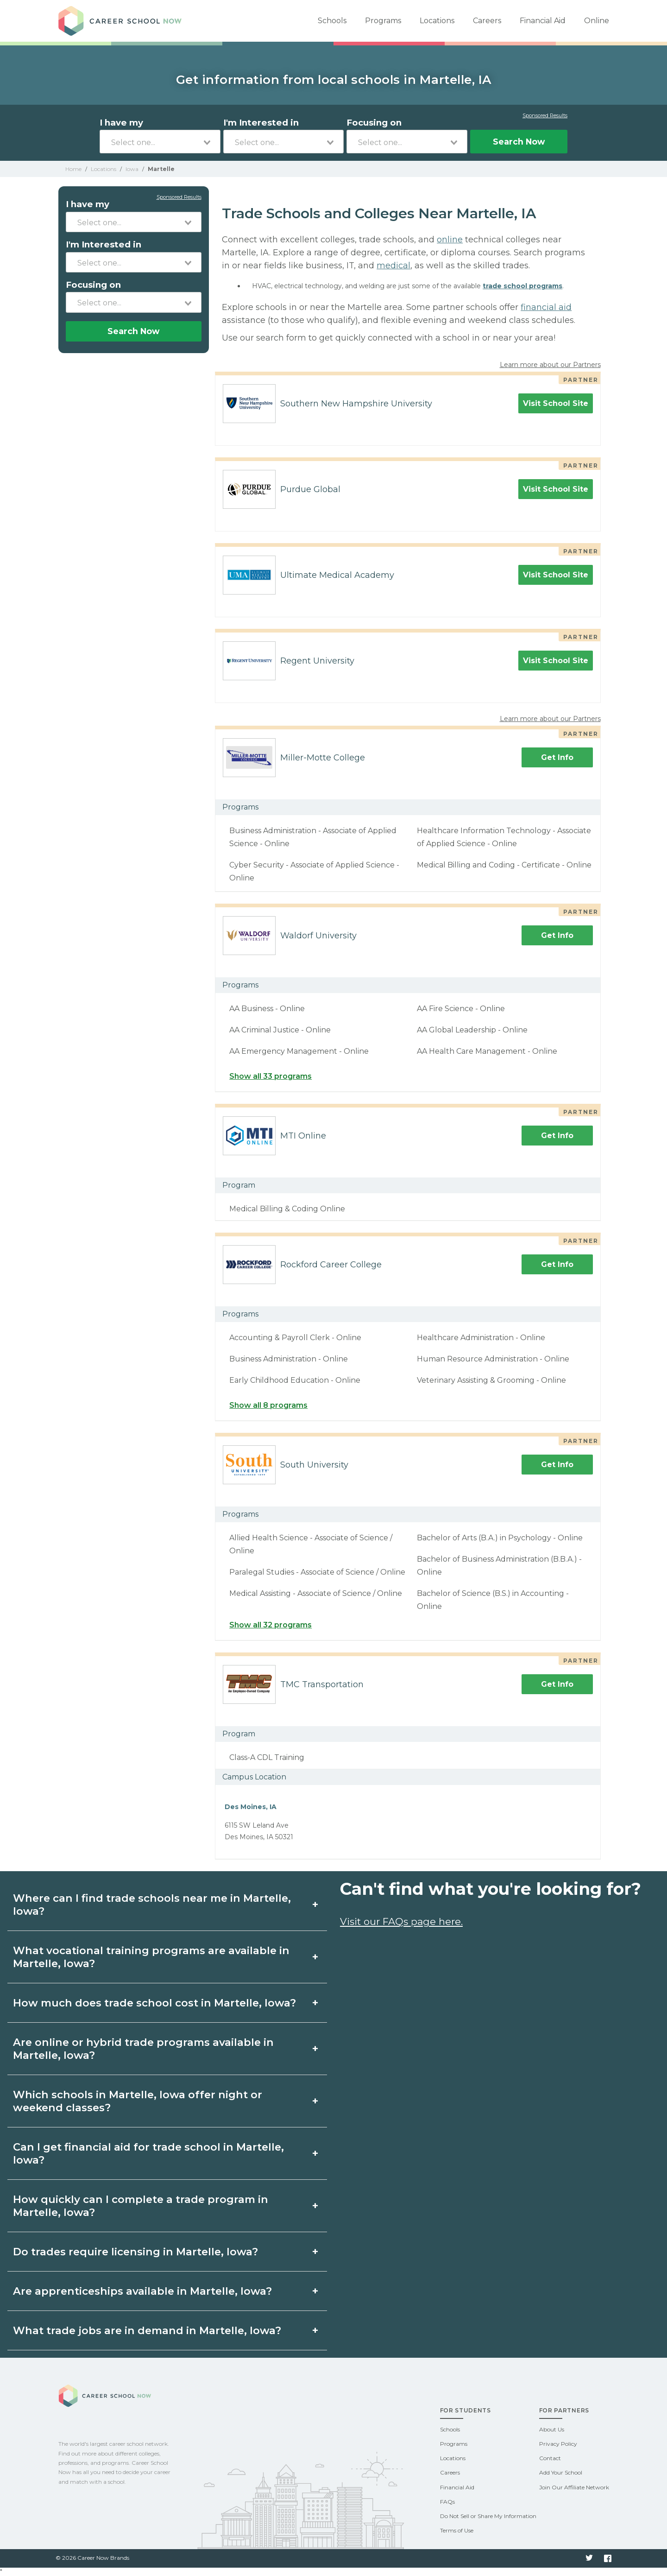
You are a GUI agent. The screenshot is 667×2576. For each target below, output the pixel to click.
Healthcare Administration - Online (481, 1337)
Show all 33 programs (270, 1076)
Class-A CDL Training (266, 1757)
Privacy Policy (558, 2443)
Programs (383, 20)
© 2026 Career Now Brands (92, 2557)
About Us (551, 2429)
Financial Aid (543, 20)
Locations (437, 20)
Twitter (589, 2558)
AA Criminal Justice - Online (280, 1029)
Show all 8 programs (268, 1405)
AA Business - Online (267, 1008)
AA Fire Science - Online (461, 1008)
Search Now (519, 141)
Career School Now (123, 21)
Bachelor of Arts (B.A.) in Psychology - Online (500, 1537)
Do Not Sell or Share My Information (488, 2516)
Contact (550, 2458)
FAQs (447, 2501)
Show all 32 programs (270, 1624)
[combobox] (160, 141)
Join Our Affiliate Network (574, 2487)
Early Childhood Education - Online (294, 1380)
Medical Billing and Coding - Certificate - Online (504, 865)
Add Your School (560, 2472)
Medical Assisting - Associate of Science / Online (315, 1593)
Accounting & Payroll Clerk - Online (295, 1337)
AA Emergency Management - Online (299, 1051)
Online (596, 20)
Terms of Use (456, 2530)
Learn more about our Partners (550, 365)
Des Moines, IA (251, 1807)
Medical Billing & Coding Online (287, 1208)
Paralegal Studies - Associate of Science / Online (317, 1572)
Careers (487, 20)
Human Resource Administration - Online (493, 1358)
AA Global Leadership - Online (472, 1029)
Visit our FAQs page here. (401, 1921)
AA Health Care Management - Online (487, 1051)
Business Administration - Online (288, 1358)
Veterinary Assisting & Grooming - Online (491, 1380)
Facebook (607, 2558)
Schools (332, 20)
